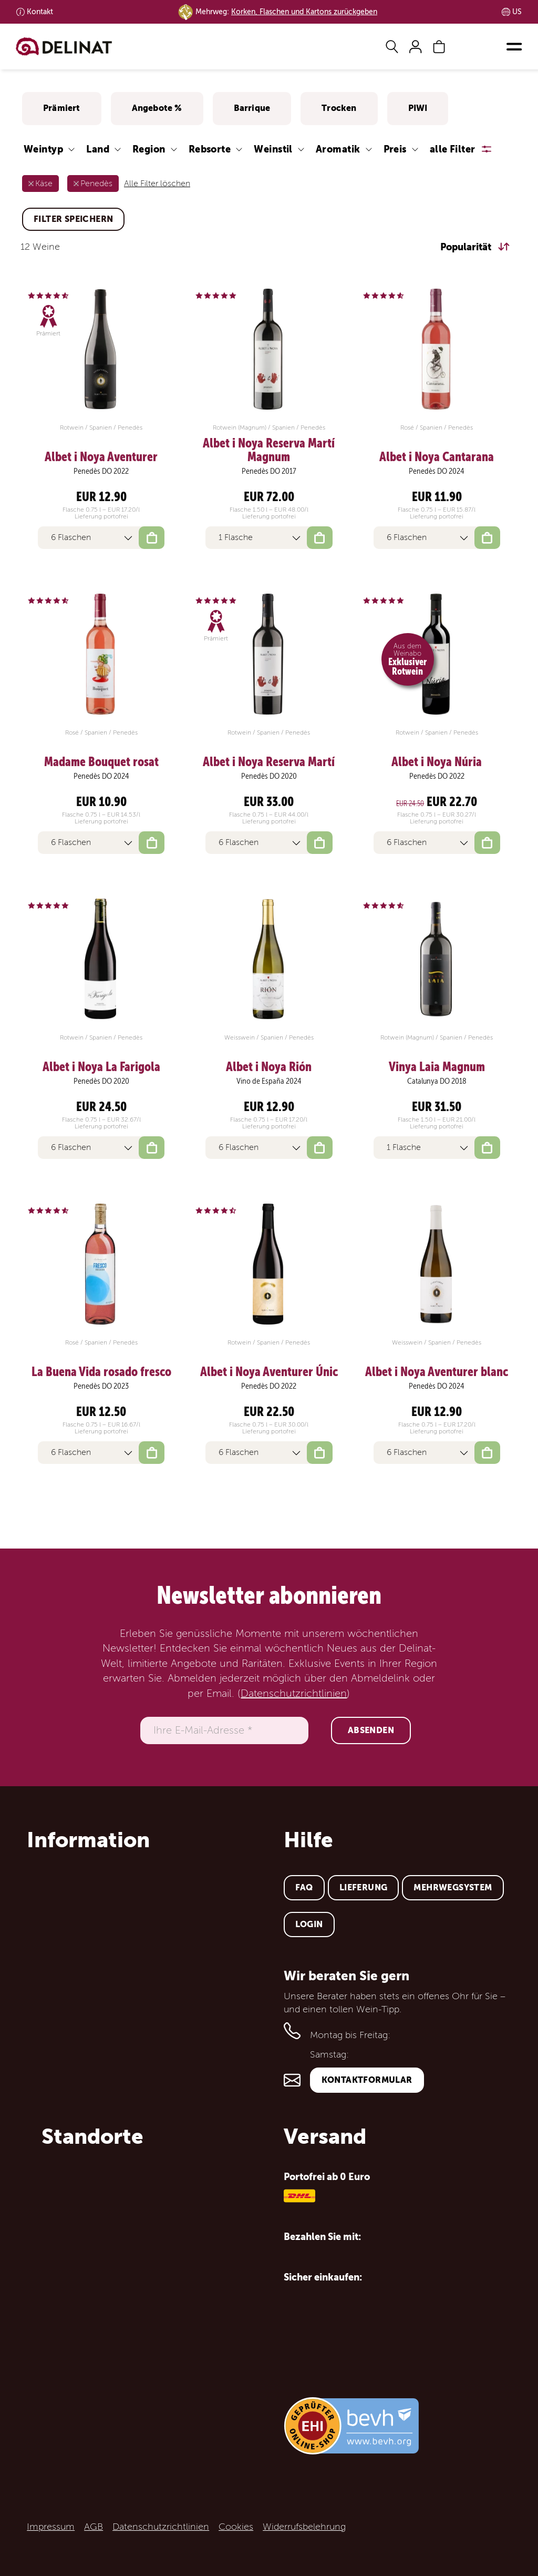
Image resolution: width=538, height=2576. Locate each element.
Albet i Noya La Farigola (101, 1067)
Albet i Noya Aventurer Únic (269, 1372)
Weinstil (273, 149)
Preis (395, 149)
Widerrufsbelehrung (304, 2526)
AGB (93, 2526)
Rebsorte (210, 149)
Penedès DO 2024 (436, 471)
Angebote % (157, 108)
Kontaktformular (367, 2080)
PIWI (418, 108)
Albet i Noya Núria (436, 762)
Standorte (92, 2136)
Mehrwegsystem (452, 1887)
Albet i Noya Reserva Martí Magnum (269, 450)
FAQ (304, 1887)
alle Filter (452, 149)
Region (148, 149)
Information (88, 1840)
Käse (44, 183)
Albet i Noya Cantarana (436, 457)
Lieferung (363, 1887)
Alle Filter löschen (157, 183)
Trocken (339, 108)
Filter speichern (73, 219)
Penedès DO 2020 (269, 776)
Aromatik (338, 149)
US (517, 12)
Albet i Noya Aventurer (101, 457)
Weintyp (43, 149)
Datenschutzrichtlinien (294, 1693)
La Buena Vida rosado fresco (101, 1372)
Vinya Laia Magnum (437, 1067)
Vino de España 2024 (269, 1081)
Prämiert (61, 108)
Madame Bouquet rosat (101, 762)
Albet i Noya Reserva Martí (269, 762)
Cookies (236, 2526)
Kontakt (40, 12)
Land (97, 149)
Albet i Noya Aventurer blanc (436, 1372)
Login (309, 1924)
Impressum (51, 2526)
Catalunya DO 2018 (437, 1081)
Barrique (252, 108)
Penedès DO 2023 (101, 1386)
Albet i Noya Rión (269, 1067)
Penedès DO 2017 (269, 471)
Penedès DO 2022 (101, 471)
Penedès (96, 183)
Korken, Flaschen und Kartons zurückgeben (304, 12)
